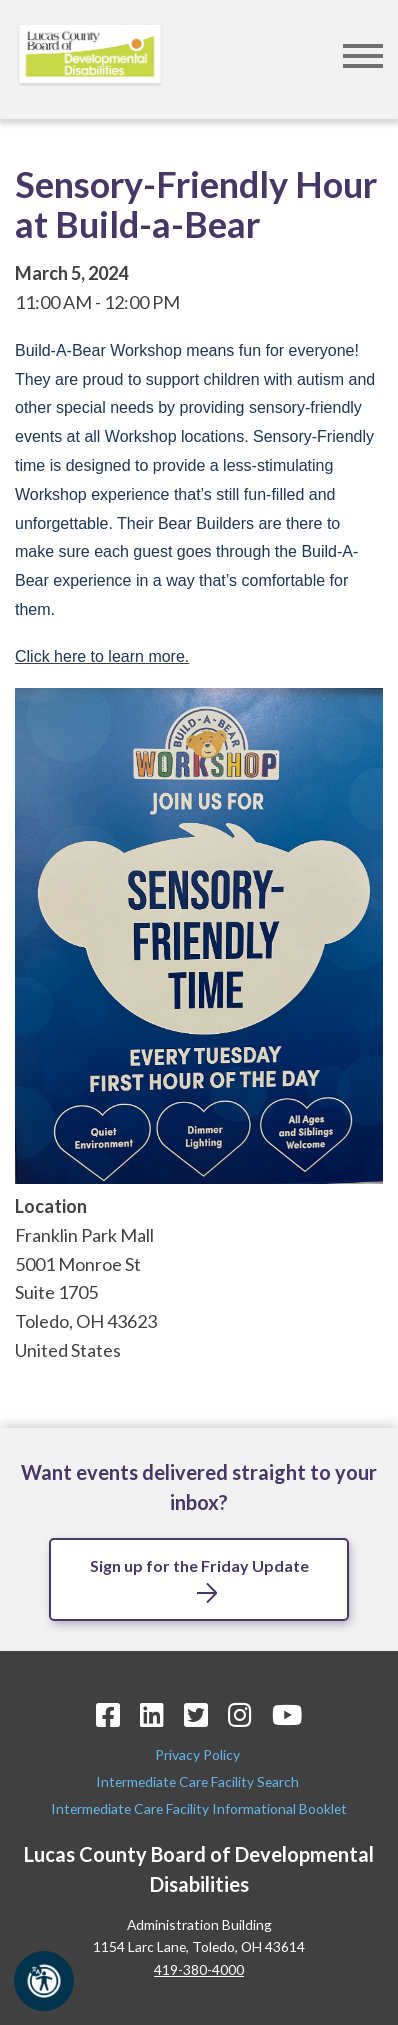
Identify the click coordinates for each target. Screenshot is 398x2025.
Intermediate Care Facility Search (199, 1781)
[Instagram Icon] (240, 1714)
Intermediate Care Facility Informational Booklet (199, 1808)
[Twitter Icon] (196, 1714)
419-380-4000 (199, 1969)
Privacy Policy (199, 1754)
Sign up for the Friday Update (199, 1565)
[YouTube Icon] (287, 1714)
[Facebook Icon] (108, 1714)
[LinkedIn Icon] (152, 1714)
